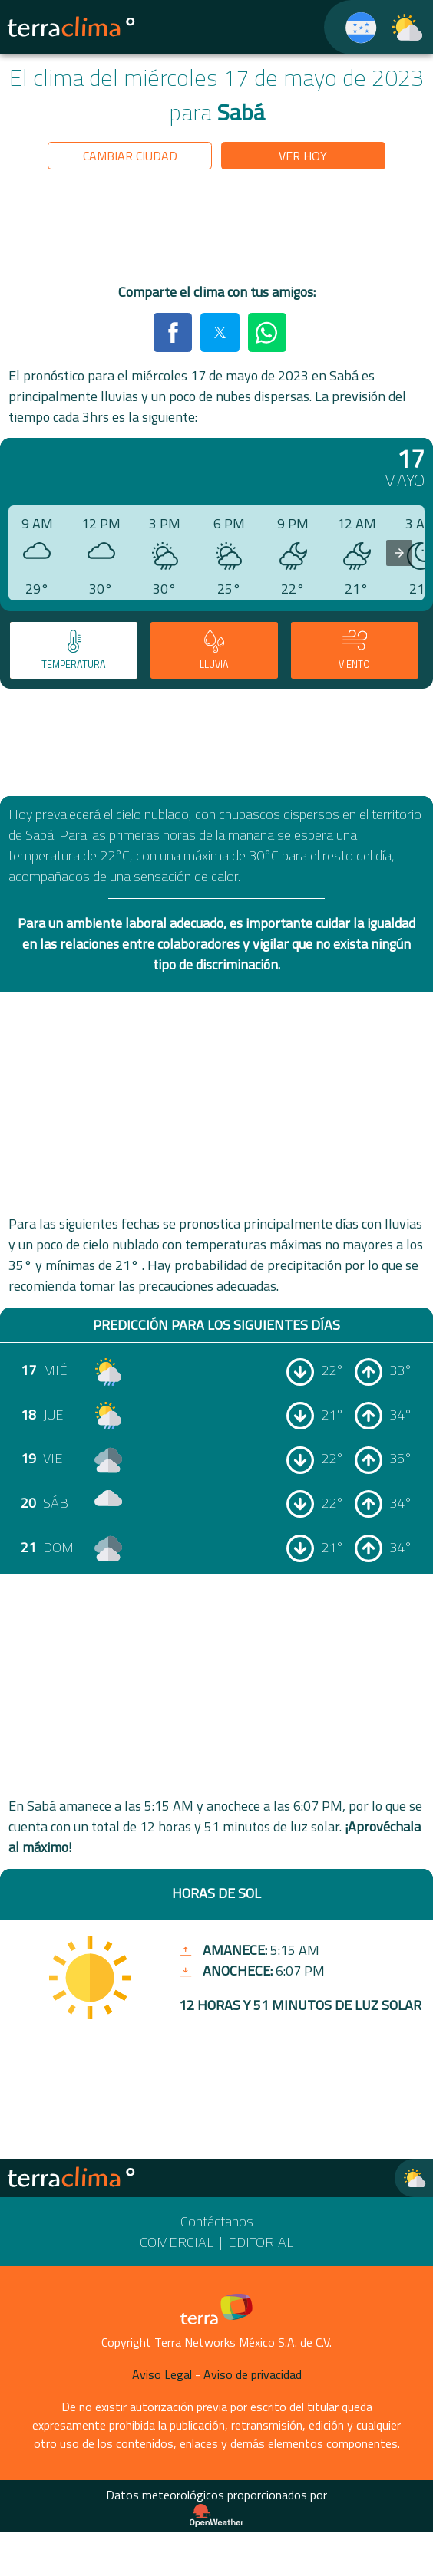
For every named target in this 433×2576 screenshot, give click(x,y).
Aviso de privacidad (252, 2374)
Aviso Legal (162, 2374)
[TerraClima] (351, 27)
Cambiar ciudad (130, 155)
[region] (216, 229)
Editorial (260, 2242)
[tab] (73, 650)
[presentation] (399, 553)
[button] (173, 332)
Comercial (176, 2242)
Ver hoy (303, 155)
